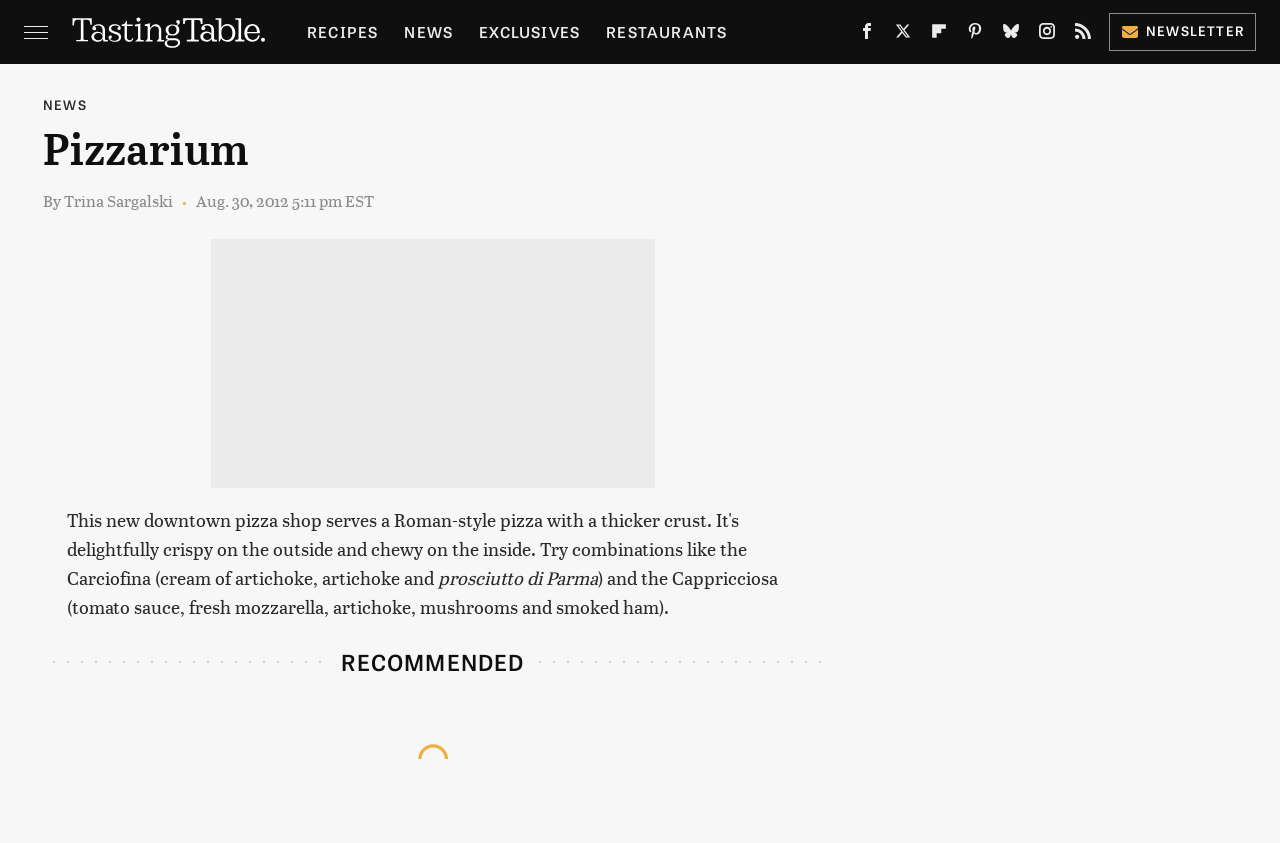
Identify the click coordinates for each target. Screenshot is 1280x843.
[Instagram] (1047, 35)
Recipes (342, 31)
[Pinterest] (975, 35)
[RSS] (1083, 35)
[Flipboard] (939, 35)
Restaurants (666, 31)
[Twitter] (903, 35)
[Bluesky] (1011, 35)
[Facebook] (867, 35)
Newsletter (1182, 30)
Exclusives (529, 31)
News (428, 31)
